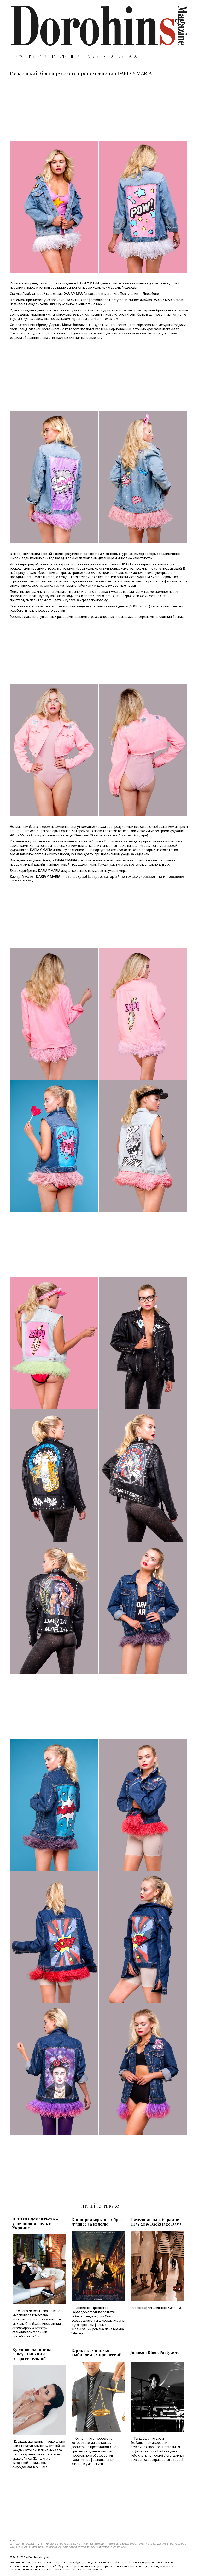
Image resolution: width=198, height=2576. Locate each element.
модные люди (168, 2543)
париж (40, 2547)
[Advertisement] (99, 108)
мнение (149, 2543)
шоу (118, 2547)
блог (57, 2543)
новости (34, 2547)
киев (111, 2543)
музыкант (13, 2547)
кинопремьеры (123, 2543)
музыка (183, 2543)
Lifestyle (76, 56)
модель (160, 2543)
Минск (40, 2543)
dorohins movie (23, 2543)
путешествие (57, 2547)
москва (177, 2543)
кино (115, 2543)
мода (154, 2543)
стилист (65, 2547)
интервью (98, 2543)
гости (68, 2543)
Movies (93, 56)
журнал (73, 2543)
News (19, 56)
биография (50, 2543)
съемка (97, 2547)
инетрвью (81, 2543)
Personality (37, 56)
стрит (75, 2547)
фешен (110, 2547)
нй (30, 2547)
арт (45, 2543)
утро (106, 2547)
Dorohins (13, 2543)
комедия (141, 2543)
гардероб (62, 2543)
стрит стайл (82, 2547)
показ (50, 2547)
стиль (71, 2547)
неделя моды (23, 2547)
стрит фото (90, 2547)
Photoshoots (113, 56)
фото (114, 2547)
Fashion (58, 56)
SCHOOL (134, 56)
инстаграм (89, 2543)
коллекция (134, 2543)
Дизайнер (33, 2543)
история (105, 2543)
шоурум (123, 2547)
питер (45, 2547)
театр (102, 2547)
